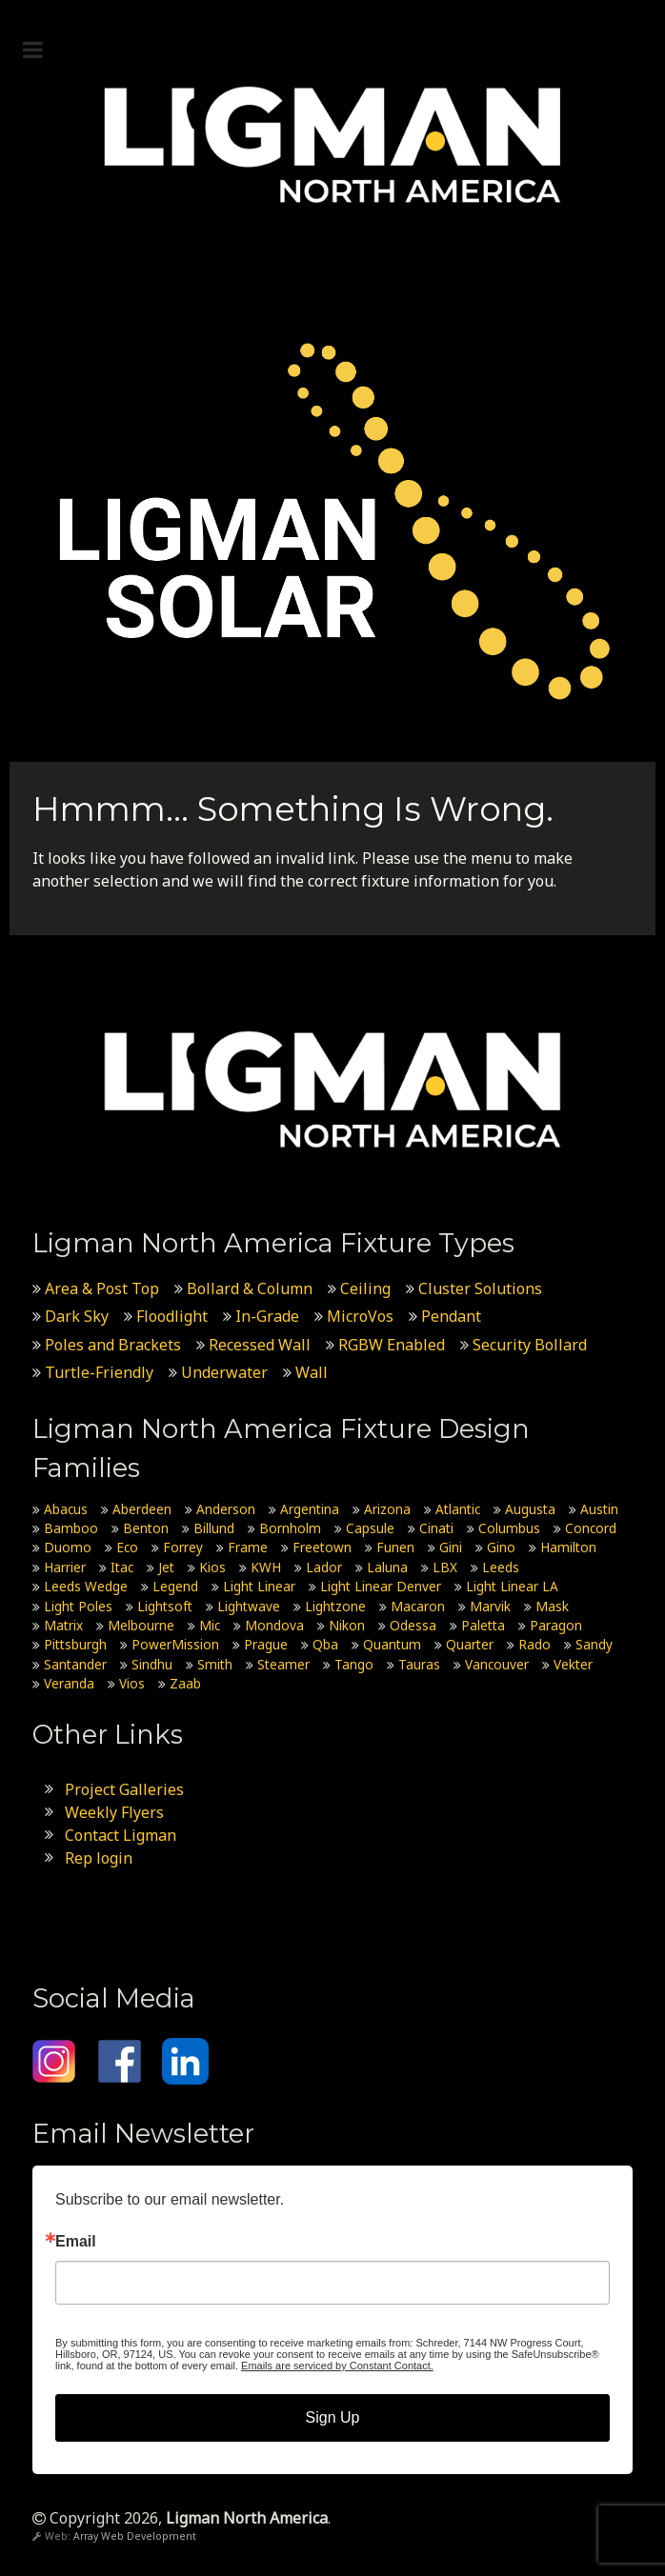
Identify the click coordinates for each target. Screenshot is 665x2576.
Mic (209, 1625)
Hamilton (568, 1547)
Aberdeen (141, 1509)
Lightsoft (164, 1606)
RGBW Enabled (391, 1344)
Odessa (413, 1625)
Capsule (370, 1528)
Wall (311, 1372)
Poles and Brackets (113, 1344)
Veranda (69, 1683)
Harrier (65, 1567)
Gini (450, 1547)
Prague (266, 1644)
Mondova (274, 1625)
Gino (501, 1547)
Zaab (185, 1683)
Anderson (225, 1509)
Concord (590, 1528)
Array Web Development (134, 2536)
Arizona (387, 1509)
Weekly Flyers (114, 1812)
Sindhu (151, 1664)
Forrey (183, 1547)
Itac (122, 1567)
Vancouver (497, 1664)
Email (75, 2241)
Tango (353, 1664)
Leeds (500, 1567)
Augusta (530, 1509)
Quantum (392, 1644)
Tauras (419, 1664)
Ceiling (365, 1288)
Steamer (283, 1664)
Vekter (573, 1664)
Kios (212, 1567)
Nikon (347, 1625)
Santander (75, 1664)
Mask (552, 1606)
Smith (214, 1664)
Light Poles (78, 1606)
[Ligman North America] (332, 144)
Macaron (418, 1606)
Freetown (322, 1547)
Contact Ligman (120, 1835)
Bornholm (290, 1528)
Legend (175, 1586)
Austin (599, 1509)
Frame (248, 1547)
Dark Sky (77, 1316)
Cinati (436, 1528)
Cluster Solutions (480, 1288)
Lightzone (335, 1606)
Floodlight (172, 1316)
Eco (127, 1547)
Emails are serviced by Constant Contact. (337, 2365)
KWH (266, 1567)
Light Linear (259, 1586)
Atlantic (457, 1509)
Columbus (509, 1528)
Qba (325, 1644)
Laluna (387, 1567)
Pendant (451, 1316)
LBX (445, 1567)
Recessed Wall (260, 1344)
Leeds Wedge (86, 1586)
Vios (132, 1683)
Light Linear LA (512, 1586)
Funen (395, 1547)
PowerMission (175, 1644)
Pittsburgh (75, 1644)
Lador (324, 1567)
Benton (146, 1528)
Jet (166, 1567)
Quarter (470, 1644)
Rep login (98, 1857)
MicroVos (360, 1316)
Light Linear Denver (380, 1586)
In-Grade (267, 1316)
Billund (213, 1528)
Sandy (594, 1644)
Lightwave (248, 1606)
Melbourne (141, 1625)
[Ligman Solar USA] (332, 521)
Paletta (483, 1625)
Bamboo (71, 1528)
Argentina (309, 1509)
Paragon (556, 1625)
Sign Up (333, 2417)
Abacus (66, 1509)
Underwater (224, 1372)
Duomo (67, 1547)
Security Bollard (530, 1344)
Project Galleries (124, 1789)
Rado (534, 1644)
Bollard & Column (249, 1288)
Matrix (63, 1625)
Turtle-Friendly (99, 1372)
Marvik (490, 1606)
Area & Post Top (102, 1288)
